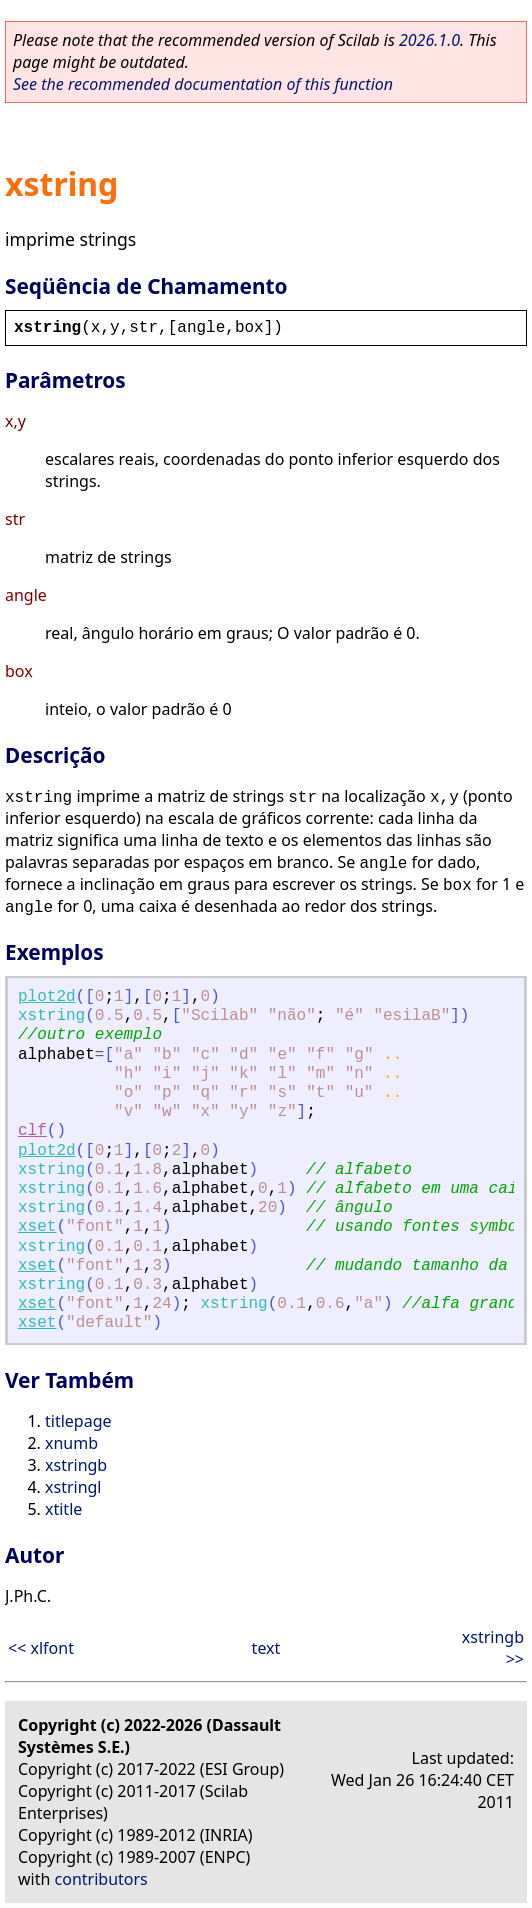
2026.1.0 (429, 40)
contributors (101, 1879)
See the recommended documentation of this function (203, 84)
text (266, 1648)
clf (32, 1131)
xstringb (76, 1465)
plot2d (47, 997)
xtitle (63, 1509)
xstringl (73, 1487)
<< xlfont (41, 1648)
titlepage (78, 1421)
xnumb (71, 1443)
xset (37, 1227)
